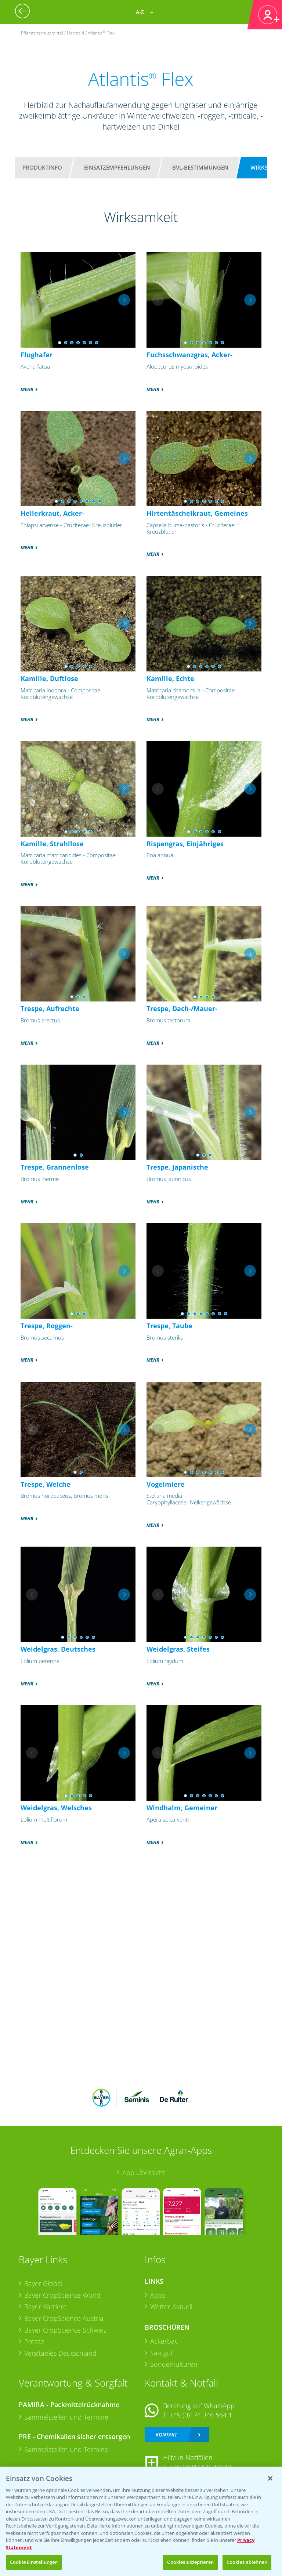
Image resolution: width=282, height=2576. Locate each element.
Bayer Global (43, 2283)
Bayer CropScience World (62, 2295)
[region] (141, 2521)
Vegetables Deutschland (60, 2353)
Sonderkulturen (174, 2364)
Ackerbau (164, 2341)
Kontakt (166, 2434)
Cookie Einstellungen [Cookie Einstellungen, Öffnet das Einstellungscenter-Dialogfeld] (34, 2562)
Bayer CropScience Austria (64, 2318)
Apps (157, 2295)
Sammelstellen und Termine (66, 2417)
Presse (34, 2341)
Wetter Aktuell (171, 2306)
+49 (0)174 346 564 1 (201, 2414)
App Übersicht (143, 2172)
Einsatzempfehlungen (117, 167)
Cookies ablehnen (247, 2562)
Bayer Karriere (45, 2306)
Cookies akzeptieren (190, 2562)
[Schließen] (270, 2478)
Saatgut (161, 2352)
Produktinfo (42, 167)
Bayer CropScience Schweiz (65, 2330)
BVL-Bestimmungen (200, 167)
